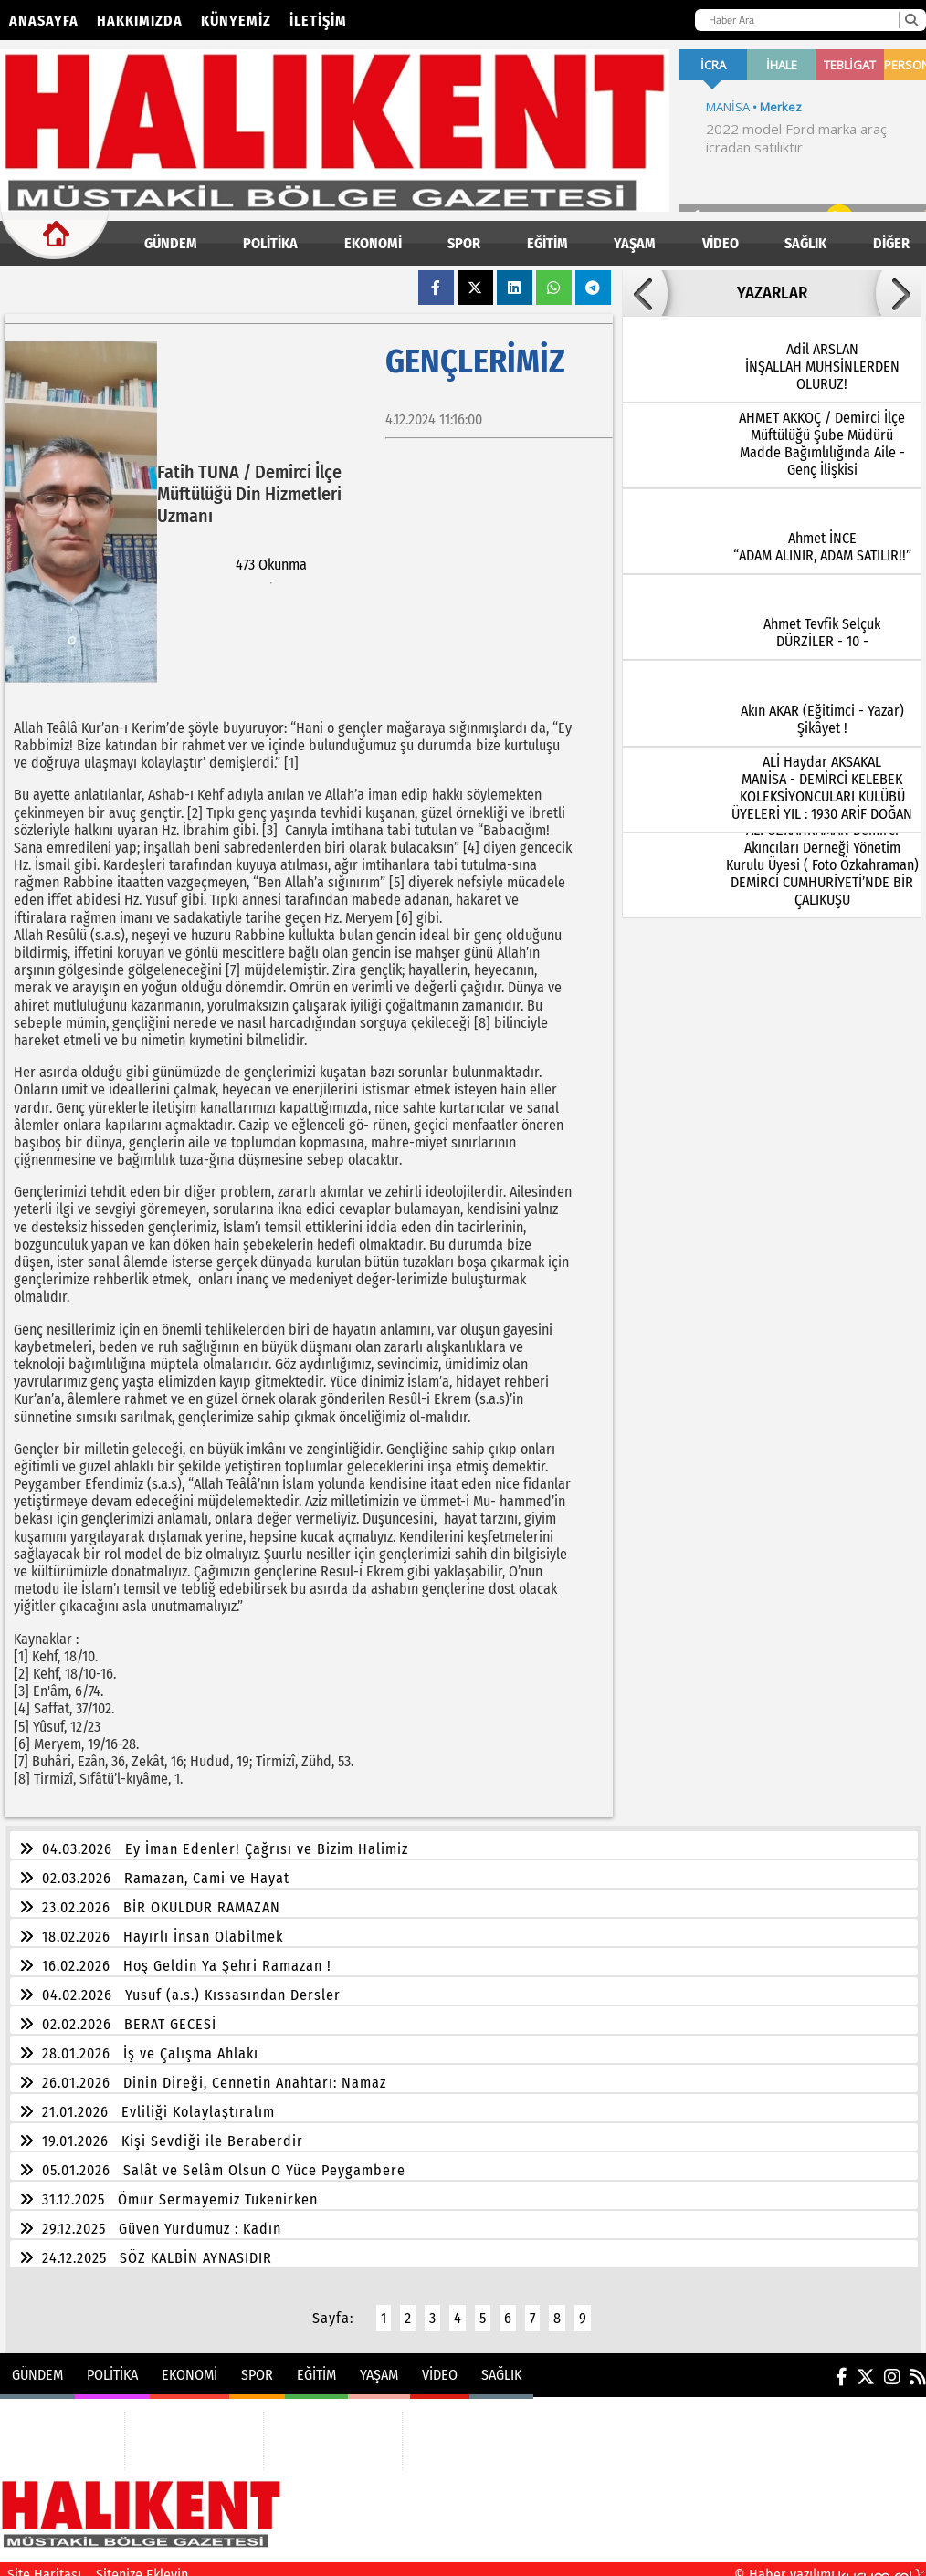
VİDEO (720, 243)
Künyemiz (236, 20)
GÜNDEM (170, 243)
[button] (645, 293)
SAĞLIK (805, 243)
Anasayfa (44, 20)
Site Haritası (44, 2563)
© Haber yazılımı (830, 2563)
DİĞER (891, 243)
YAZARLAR (772, 293)
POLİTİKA (270, 243)
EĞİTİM (547, 243)
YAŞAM (635, 243)
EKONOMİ (373, 243)
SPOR (463, 243)
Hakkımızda (140, 20)
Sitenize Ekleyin (142, 2563)
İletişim (318, 20)
